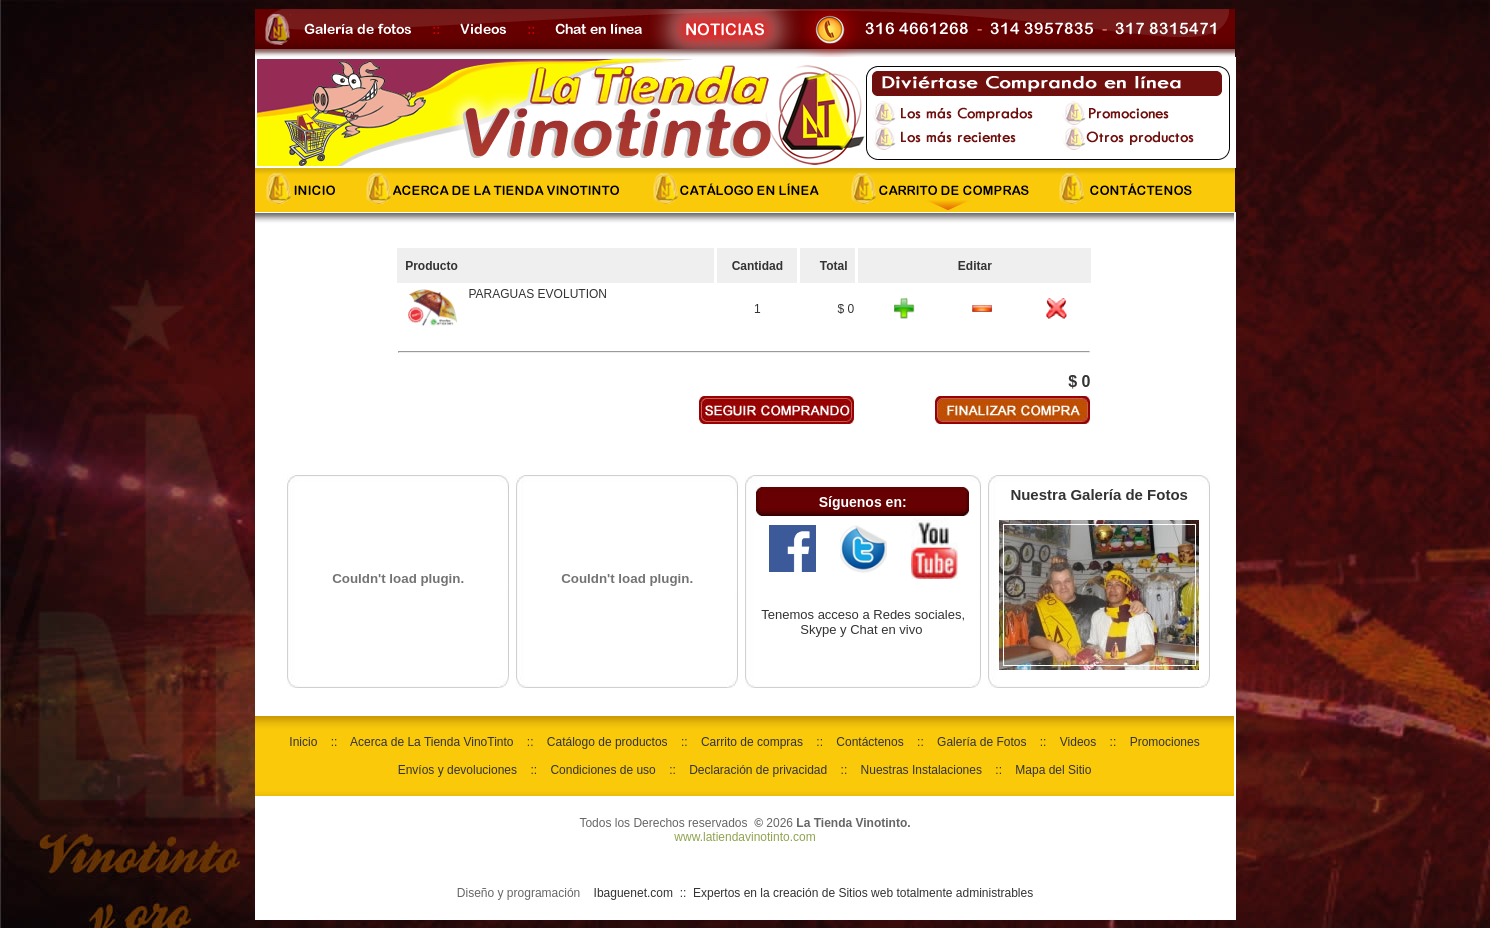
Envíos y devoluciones (457, 770)
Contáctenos (869, 742)
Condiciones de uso (602, 770)
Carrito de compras (752, 742)
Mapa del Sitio (1053, 770)
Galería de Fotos (981, 742)
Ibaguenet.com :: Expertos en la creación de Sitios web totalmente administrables (814, 893)
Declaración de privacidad (758, 770)
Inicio (303, 742)
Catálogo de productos (607, 742)
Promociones (1165, 742)
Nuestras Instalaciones (921, 770)
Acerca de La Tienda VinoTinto (431, 742)
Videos (1078, 742)
